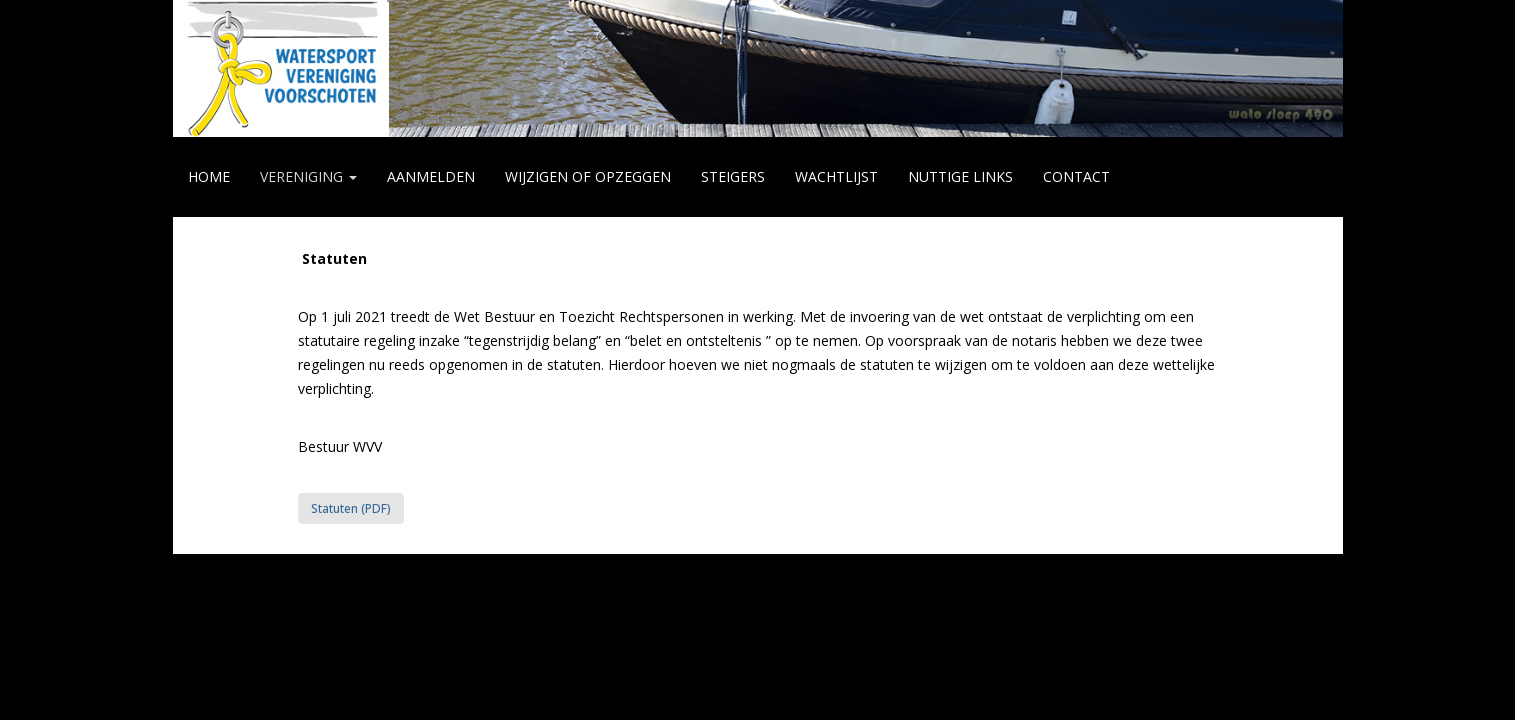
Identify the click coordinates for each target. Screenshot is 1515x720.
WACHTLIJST (836, 176)
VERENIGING (308, 176)
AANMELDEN (431, 176)
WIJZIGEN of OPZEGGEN (588, 176)
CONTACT (1076, 176)
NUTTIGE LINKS (960, 176)
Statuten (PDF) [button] (351, 508)
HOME (209, 176)
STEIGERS (733, 176)
